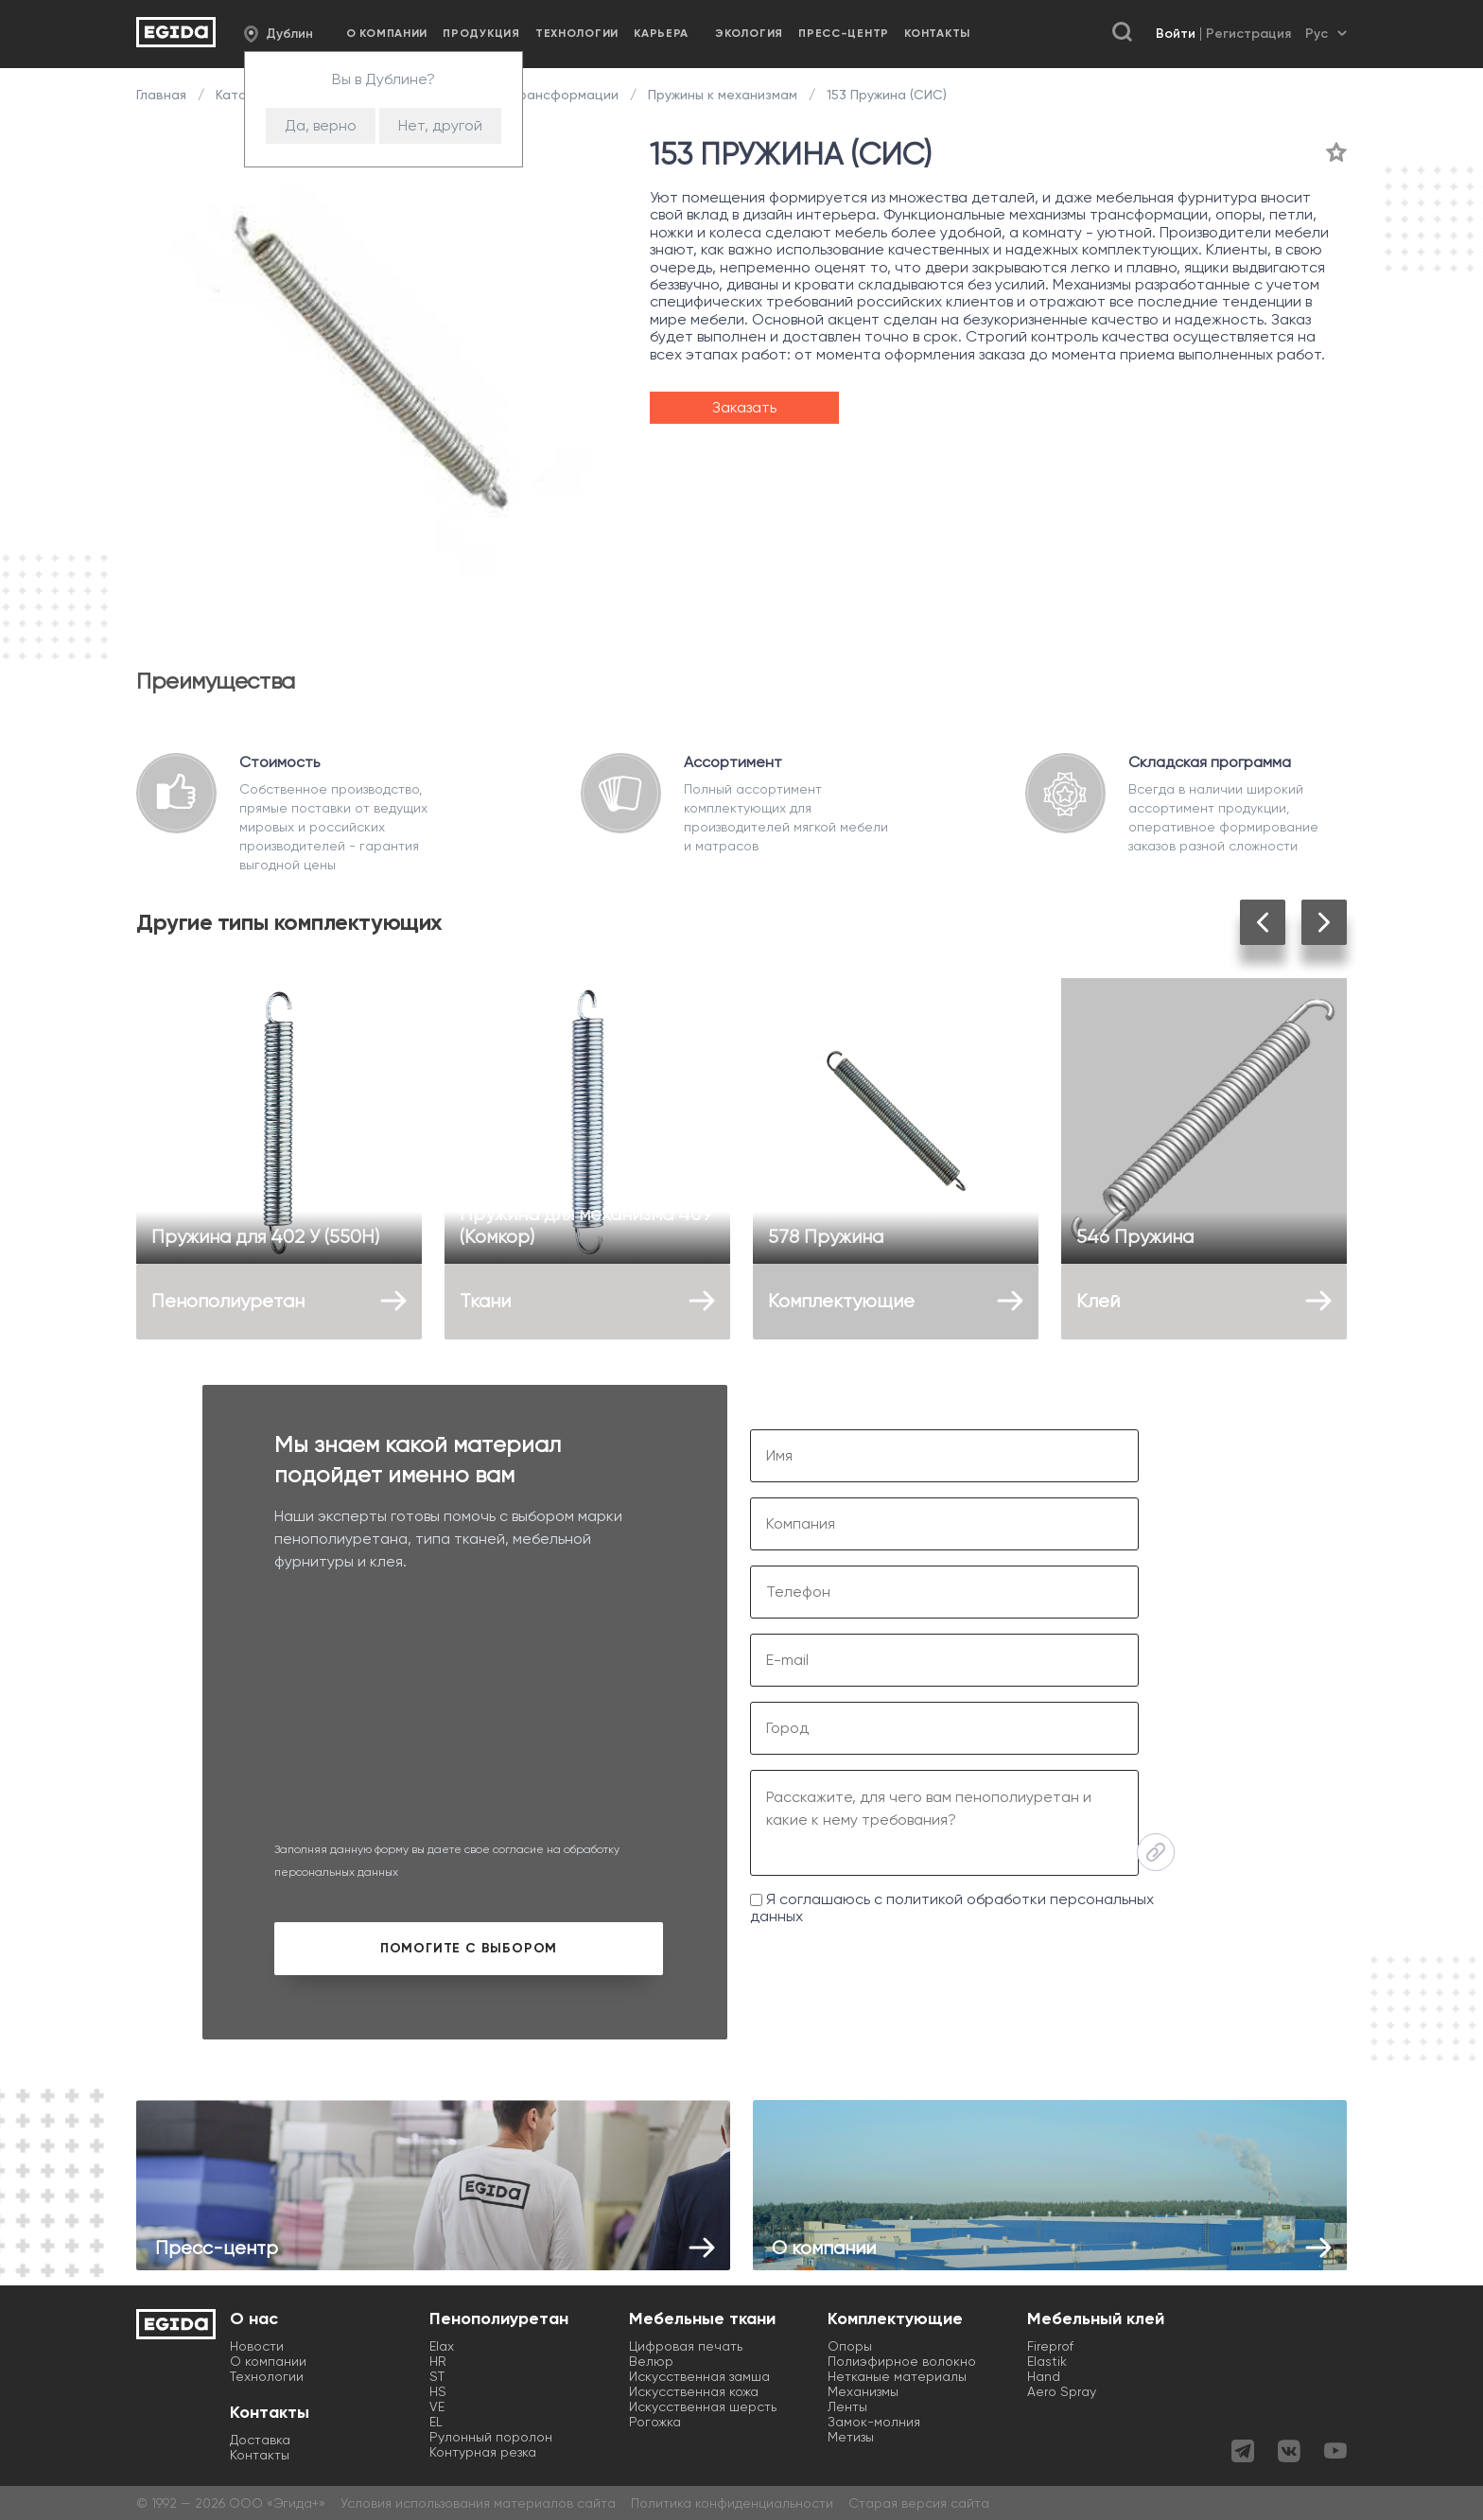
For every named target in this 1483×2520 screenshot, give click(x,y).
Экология (749, 33)
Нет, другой (440, 125)
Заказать (744, 407)
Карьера (661, 33)
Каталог (242, 94)
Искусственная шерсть (702, 2406)
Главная (163, 94)
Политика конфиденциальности (732, 2503)
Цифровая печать (685, 2346)
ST (437, 2376)
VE (437, 2406)
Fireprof (1050, 2346)
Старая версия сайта (918, 2503)
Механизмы (863, 2391)
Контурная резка (482, 2451)
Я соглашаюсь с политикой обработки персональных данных (952, 1907)
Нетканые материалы (897, 2376)
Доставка (260, 2439)
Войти (1175, 34)
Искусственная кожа (694, 2391)
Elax (441, 2346)
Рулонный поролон (490, 2436)
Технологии (577, 33)
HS (437, 2391)
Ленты (847, 2406)
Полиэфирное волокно (902, 2361)
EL (436, 2421)
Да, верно (321, 125)
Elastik (1047, 2361)
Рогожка (655, 2421)
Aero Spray (1061, 2391)
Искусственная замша (699, 2376)
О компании (386, 33)
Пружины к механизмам (722, 94)
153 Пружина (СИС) (885, 94)
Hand (1043, 2376)
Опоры (850, 2346)
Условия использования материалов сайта (478, 2503)
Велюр (651, 2361)
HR (437, 2361)
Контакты (937, 33)
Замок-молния (874, 2421)
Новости (257, 2346)
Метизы (851, 2436)
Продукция (481, 33)
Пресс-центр (843, 33)
